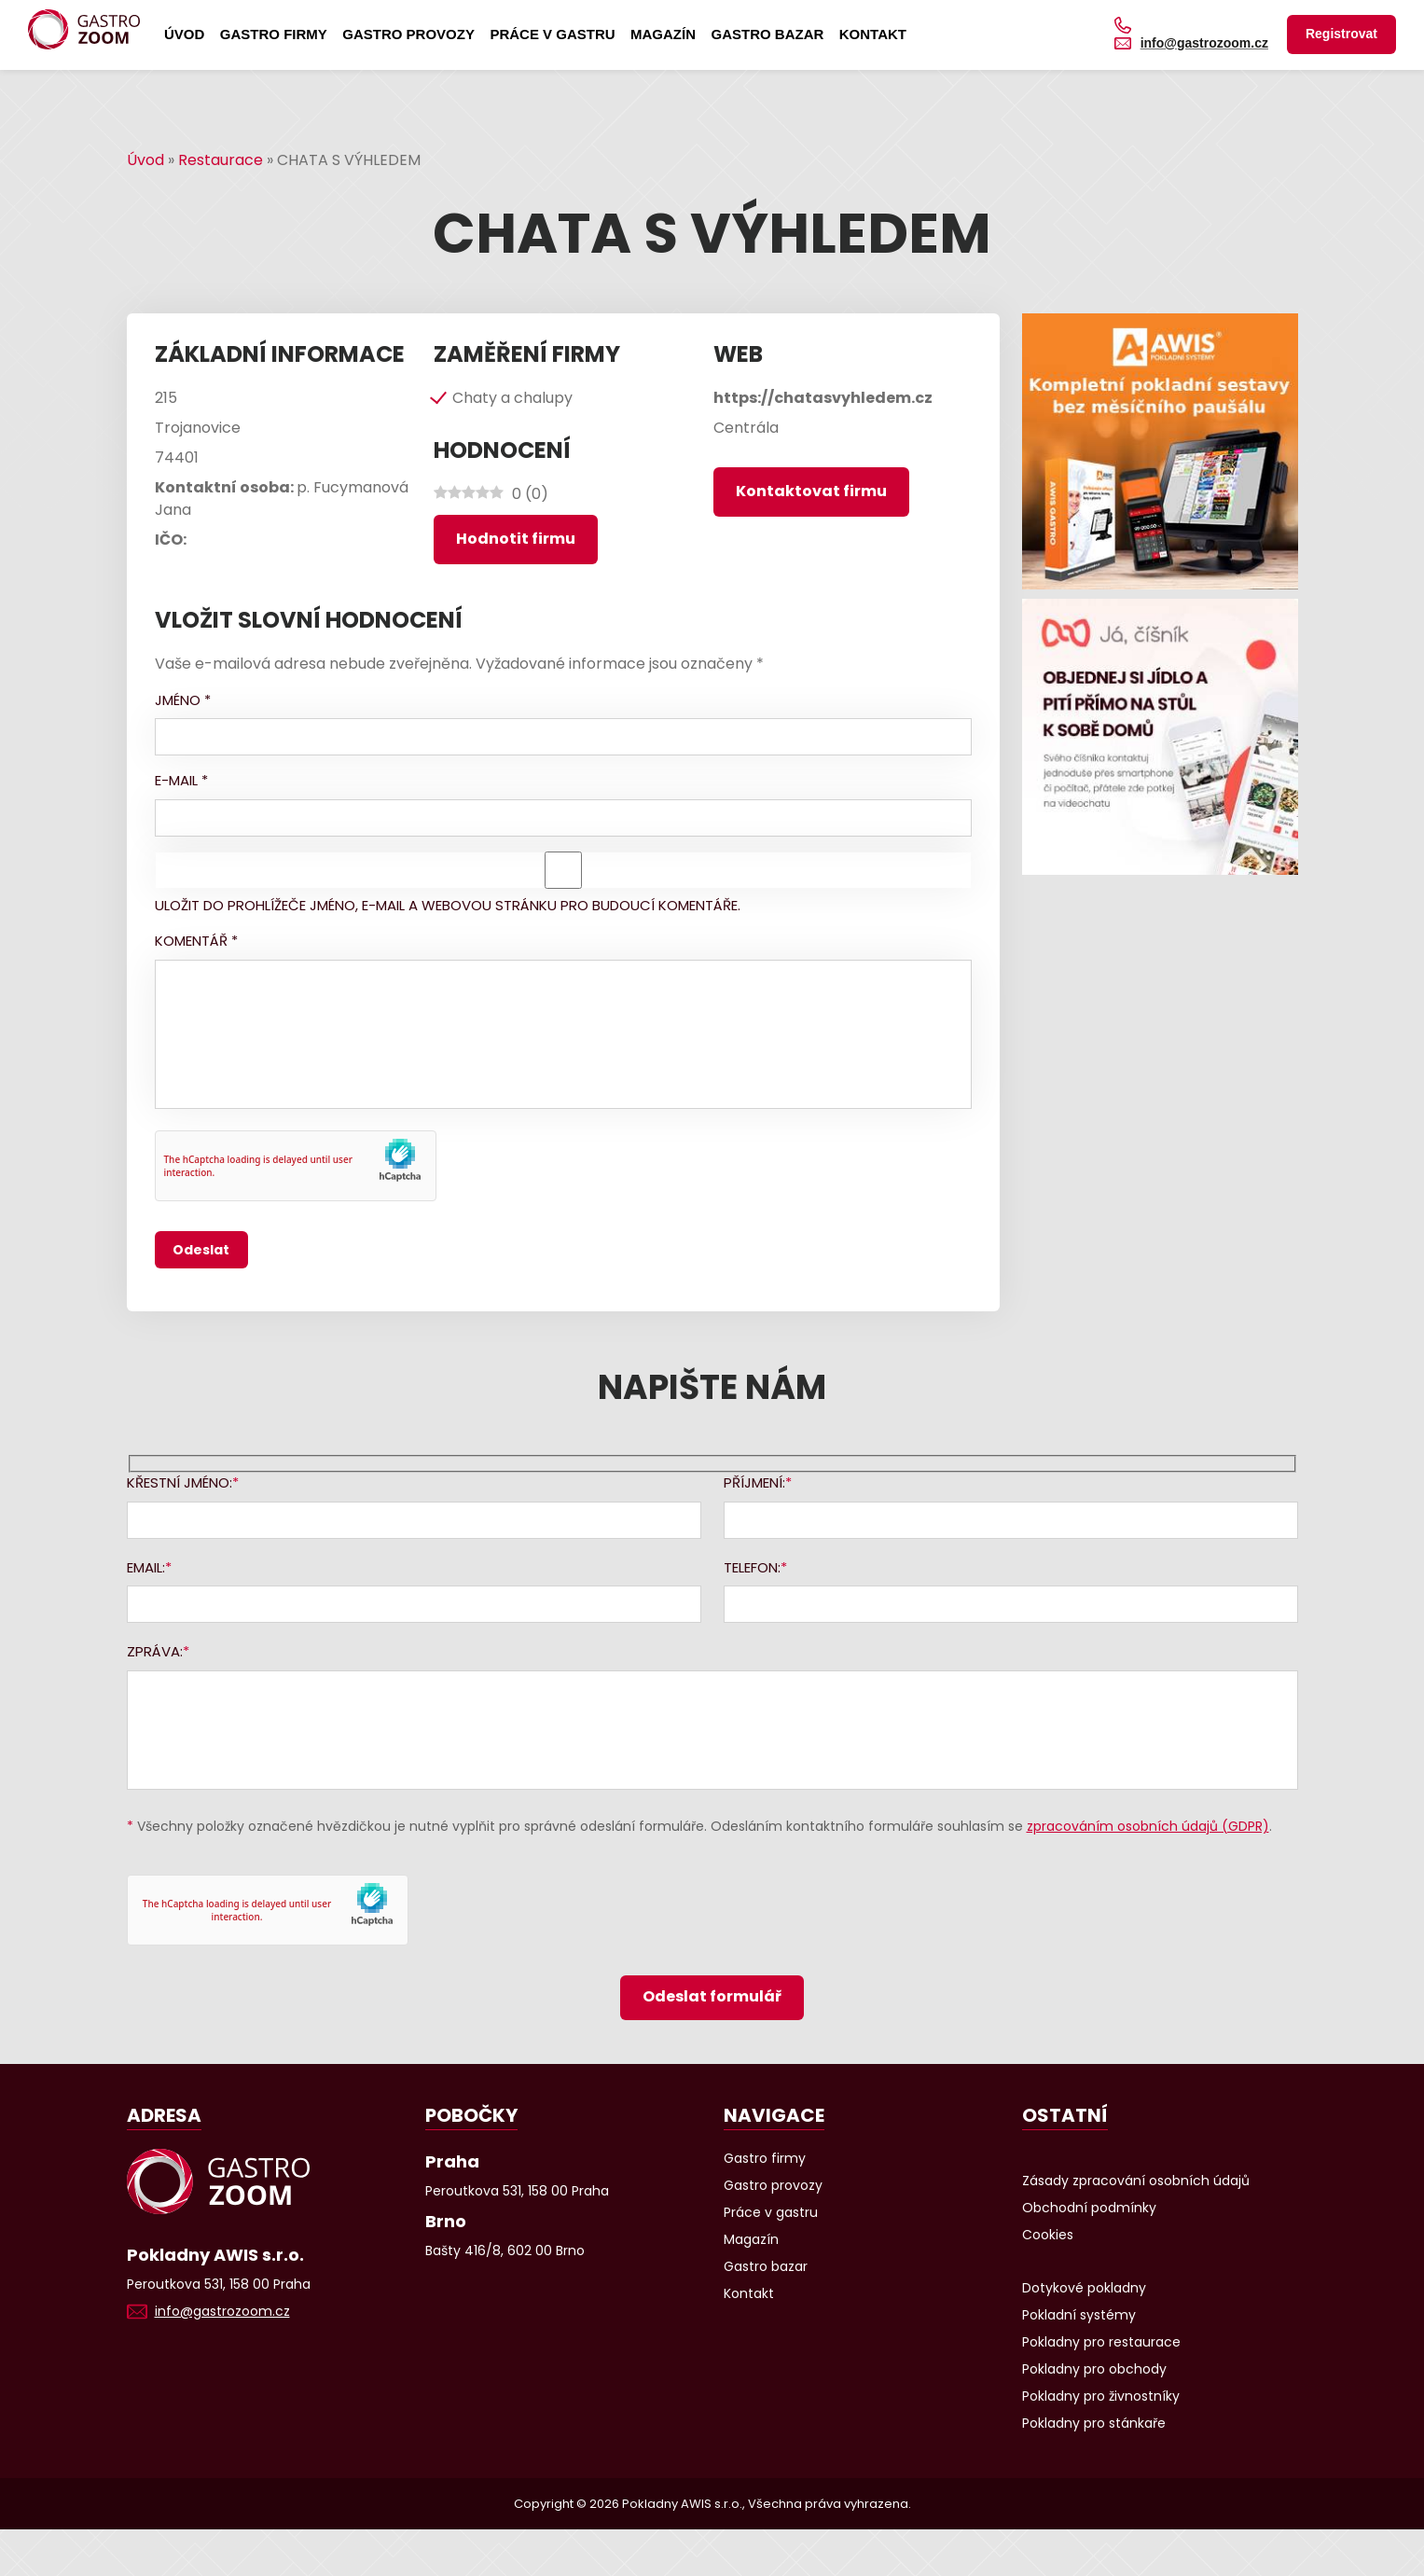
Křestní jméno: (179, 1482)
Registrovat (1341, 33)
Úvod (184, 34)
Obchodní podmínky (1089, 2207)
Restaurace (220, 160)
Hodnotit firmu (515, 538)
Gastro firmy (273, 34)
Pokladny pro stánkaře (1094, 2423)
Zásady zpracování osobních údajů (1136, 2180)
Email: (146, 1567)
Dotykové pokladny (1084, 2287)
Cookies (1047, 2234)
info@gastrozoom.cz (1204, 42)
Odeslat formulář (712, 1996)
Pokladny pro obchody (1094, 2369)
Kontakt (872, 34)
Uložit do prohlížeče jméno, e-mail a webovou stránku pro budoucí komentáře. (447, 905)
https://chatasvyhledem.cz (823, 398)
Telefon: (752, 1567)
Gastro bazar (767, 34)
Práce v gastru (552, 34)
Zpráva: (155, 1651)
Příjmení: (754, 1482)
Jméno (183, 700)
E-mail (181, 780)
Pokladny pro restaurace (1101, 2342)
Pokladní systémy (1079, 2315)
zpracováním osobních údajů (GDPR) (1148, 1826)
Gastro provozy (408, 34)
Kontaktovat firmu (811, 491)
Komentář (196, 940)
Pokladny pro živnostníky (1101, 2396)
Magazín (663, 34)
